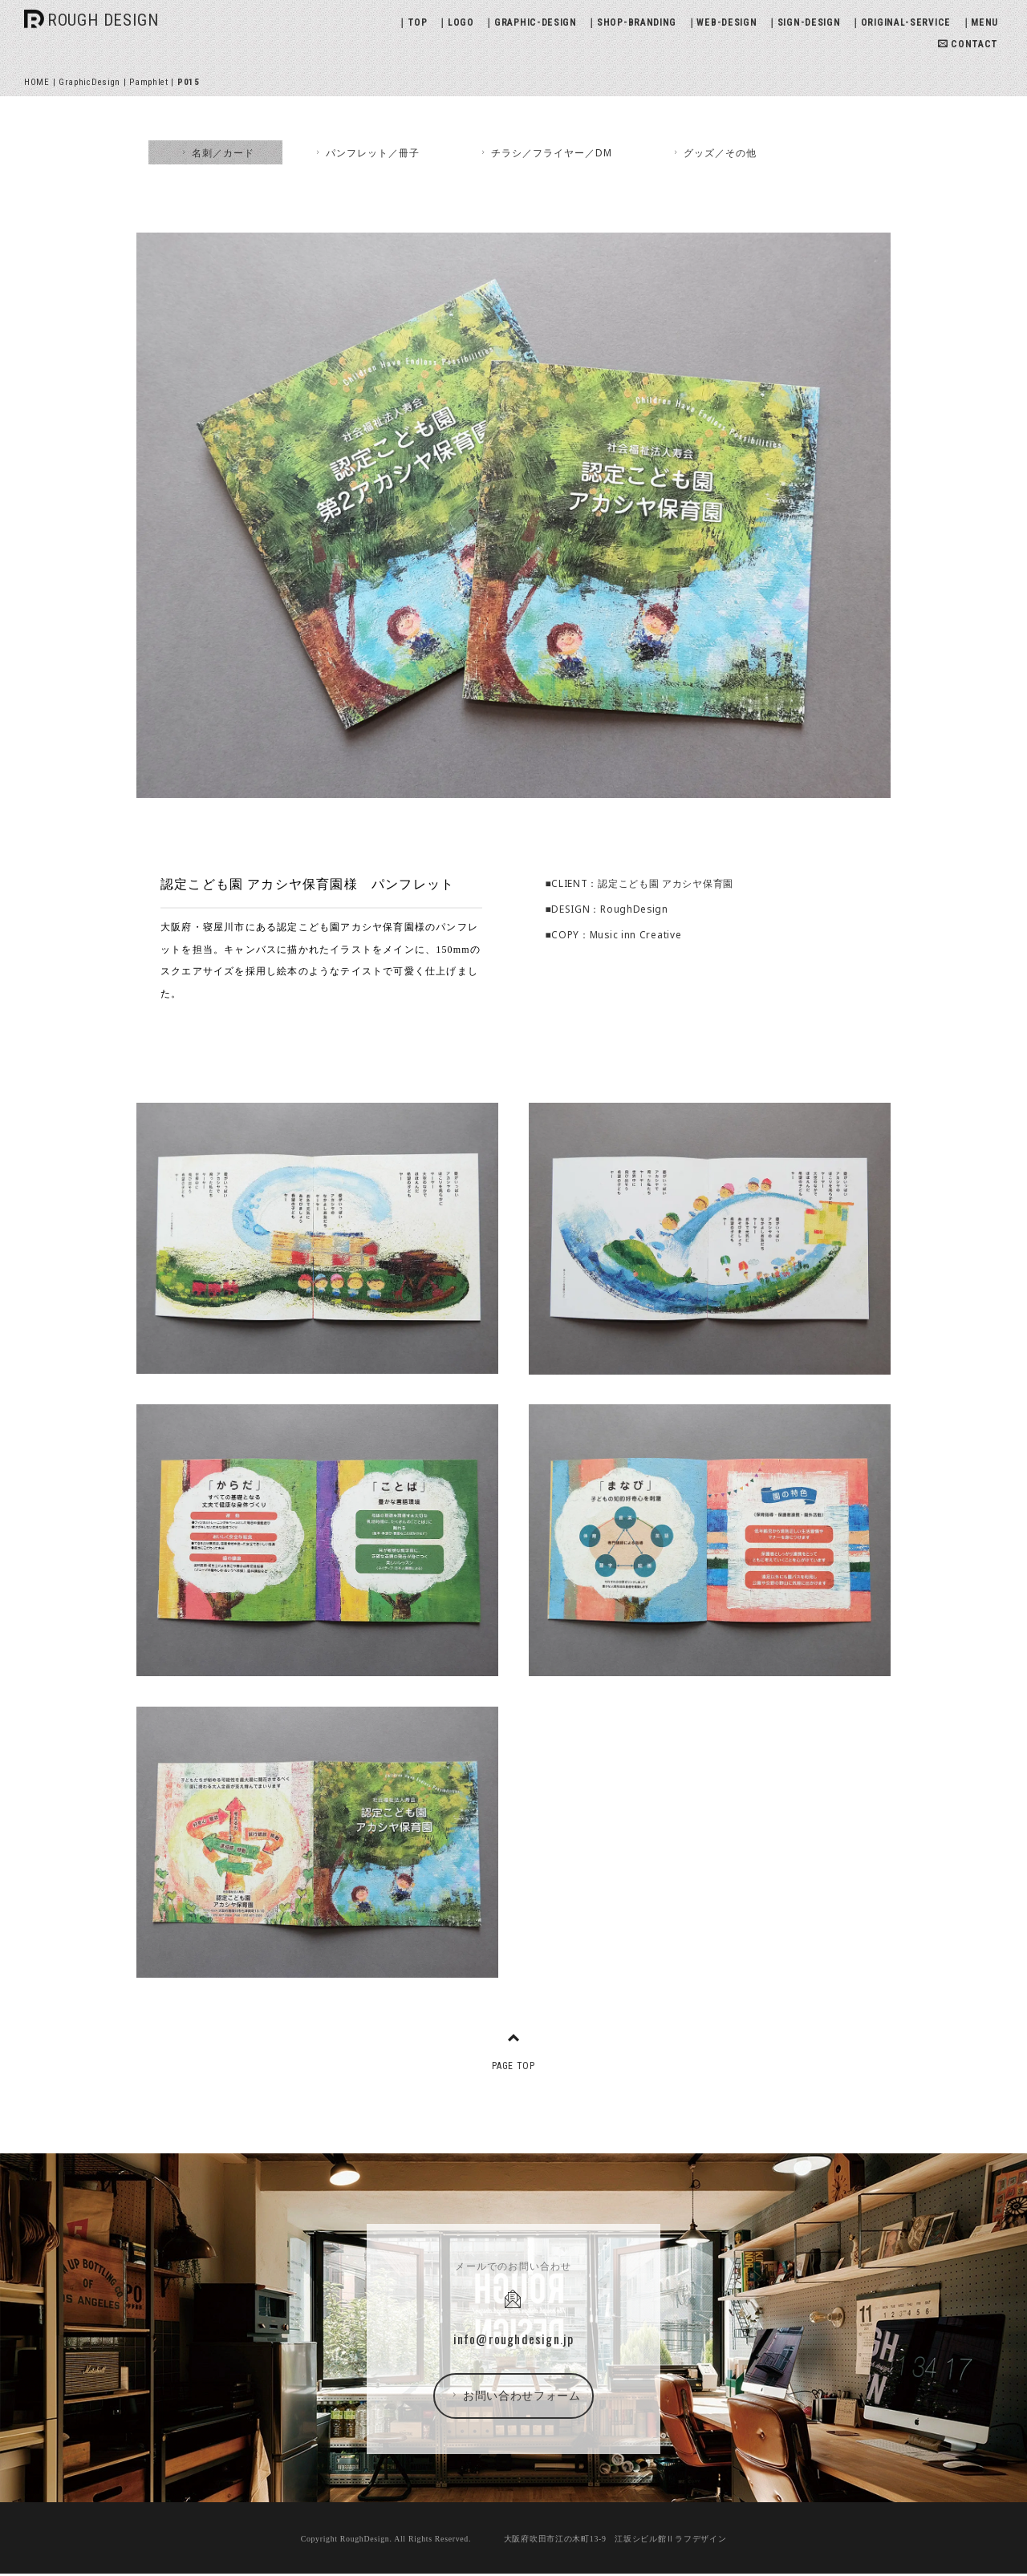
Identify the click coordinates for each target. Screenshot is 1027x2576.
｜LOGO (455, 22)
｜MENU (980, 22)
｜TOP (412, 22)
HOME (37, 82)
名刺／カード (216, 152)
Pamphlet (148, 82)
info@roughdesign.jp (513, 2338)
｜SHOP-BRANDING (631, 22)
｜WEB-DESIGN (722, 22)
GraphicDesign (89, 82)
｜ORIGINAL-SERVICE (900, 22)
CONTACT (968, 44)
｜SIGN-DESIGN (803, 22)
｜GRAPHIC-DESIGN (530, 22)
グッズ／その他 (714, 152)
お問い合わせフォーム (515, 2395)
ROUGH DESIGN (103, 20)
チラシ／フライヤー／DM (545, 152)
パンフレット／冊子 (366, 152)
